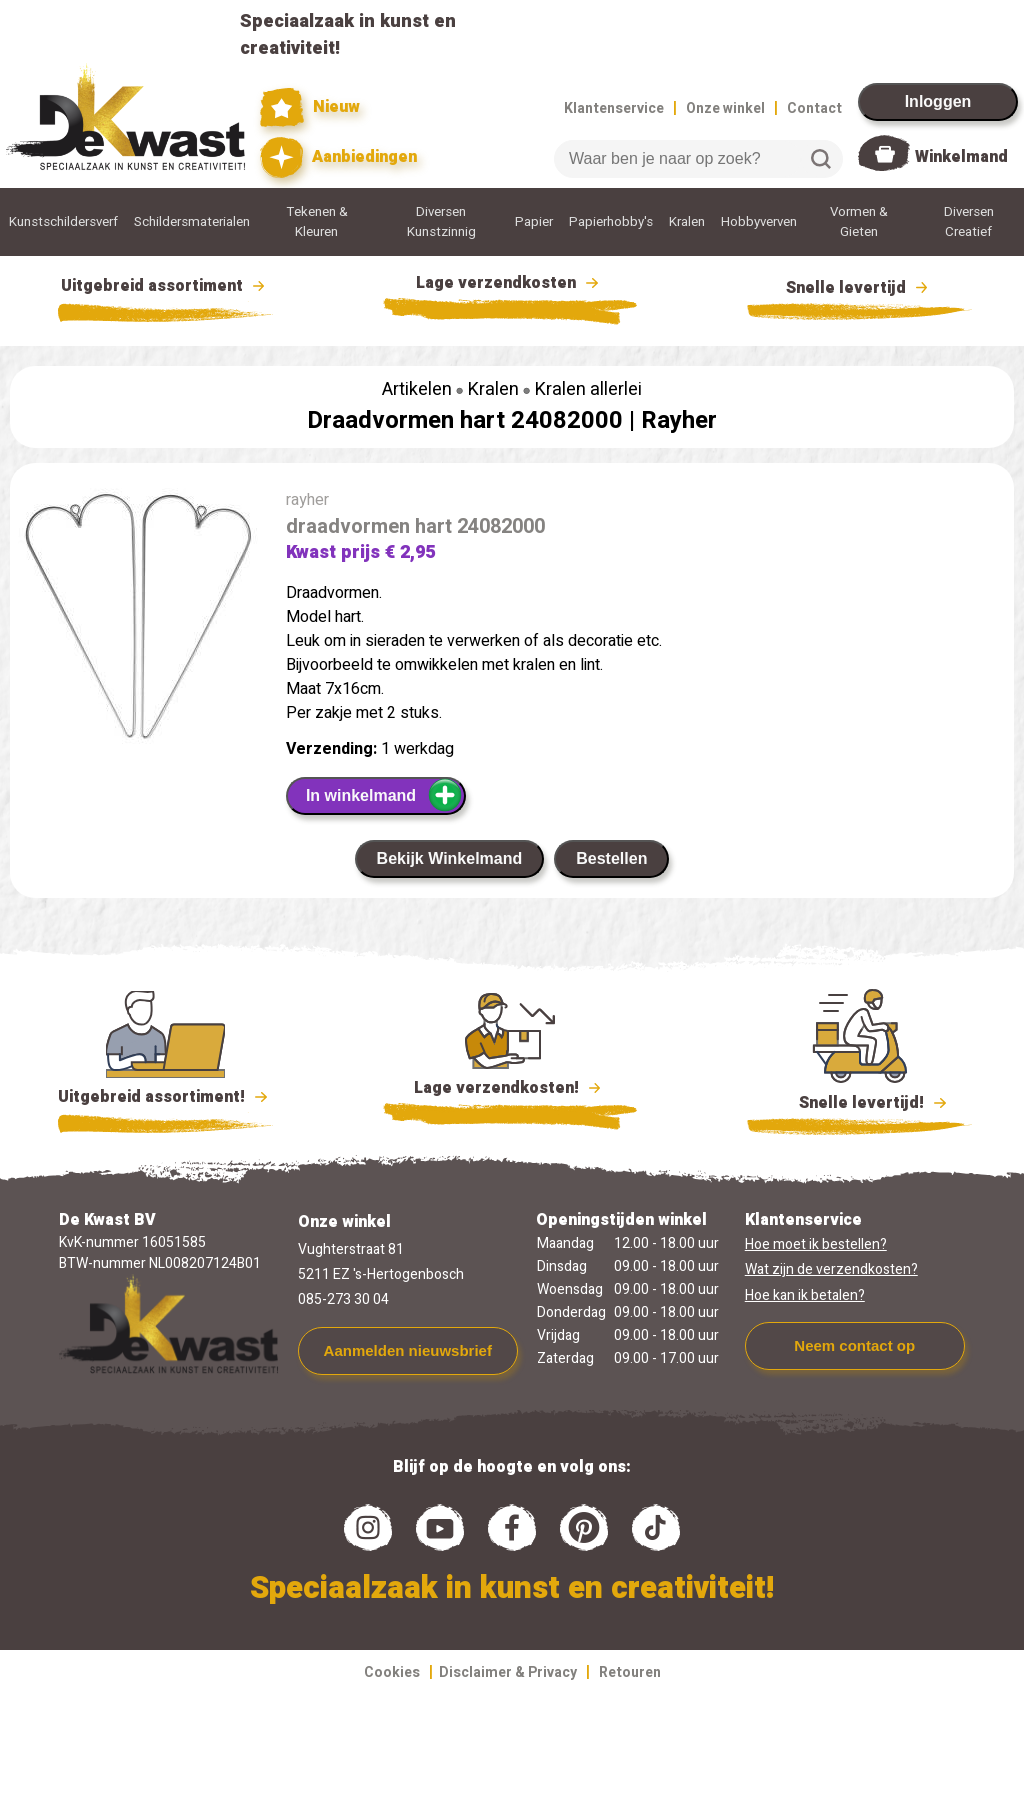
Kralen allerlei (588, 389)
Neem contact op (854, 1345)
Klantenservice (614, 108)
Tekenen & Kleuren (317, 222)
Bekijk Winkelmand (450, 858)
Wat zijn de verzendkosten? (831, 1269)
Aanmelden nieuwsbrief (408, 1350)
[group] (138, 620)
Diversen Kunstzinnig (441, 222)
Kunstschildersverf (63, 222)
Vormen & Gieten (859, 222)
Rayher (679, 420)
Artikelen (417, 389)
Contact (814, 108)
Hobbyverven (759, 222)
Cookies (392, 1672)
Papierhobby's (611, 222)
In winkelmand (384, 795)
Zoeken (821, 159)
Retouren (630, 1672)
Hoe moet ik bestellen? (816, 1244)
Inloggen (938, 101)
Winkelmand (961, 157)
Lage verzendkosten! (510, 1091)
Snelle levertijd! (859, 1101)
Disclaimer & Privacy (508, 1672)
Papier (534, 222)
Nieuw (310, 107)
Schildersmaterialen (192, 222)
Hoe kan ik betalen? (805, 1295)
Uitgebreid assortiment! (165, 1097)
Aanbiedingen (338, 157)
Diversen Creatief (969, 222)
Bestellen (611, 858)
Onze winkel (725, 108)
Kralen (687, 222)
